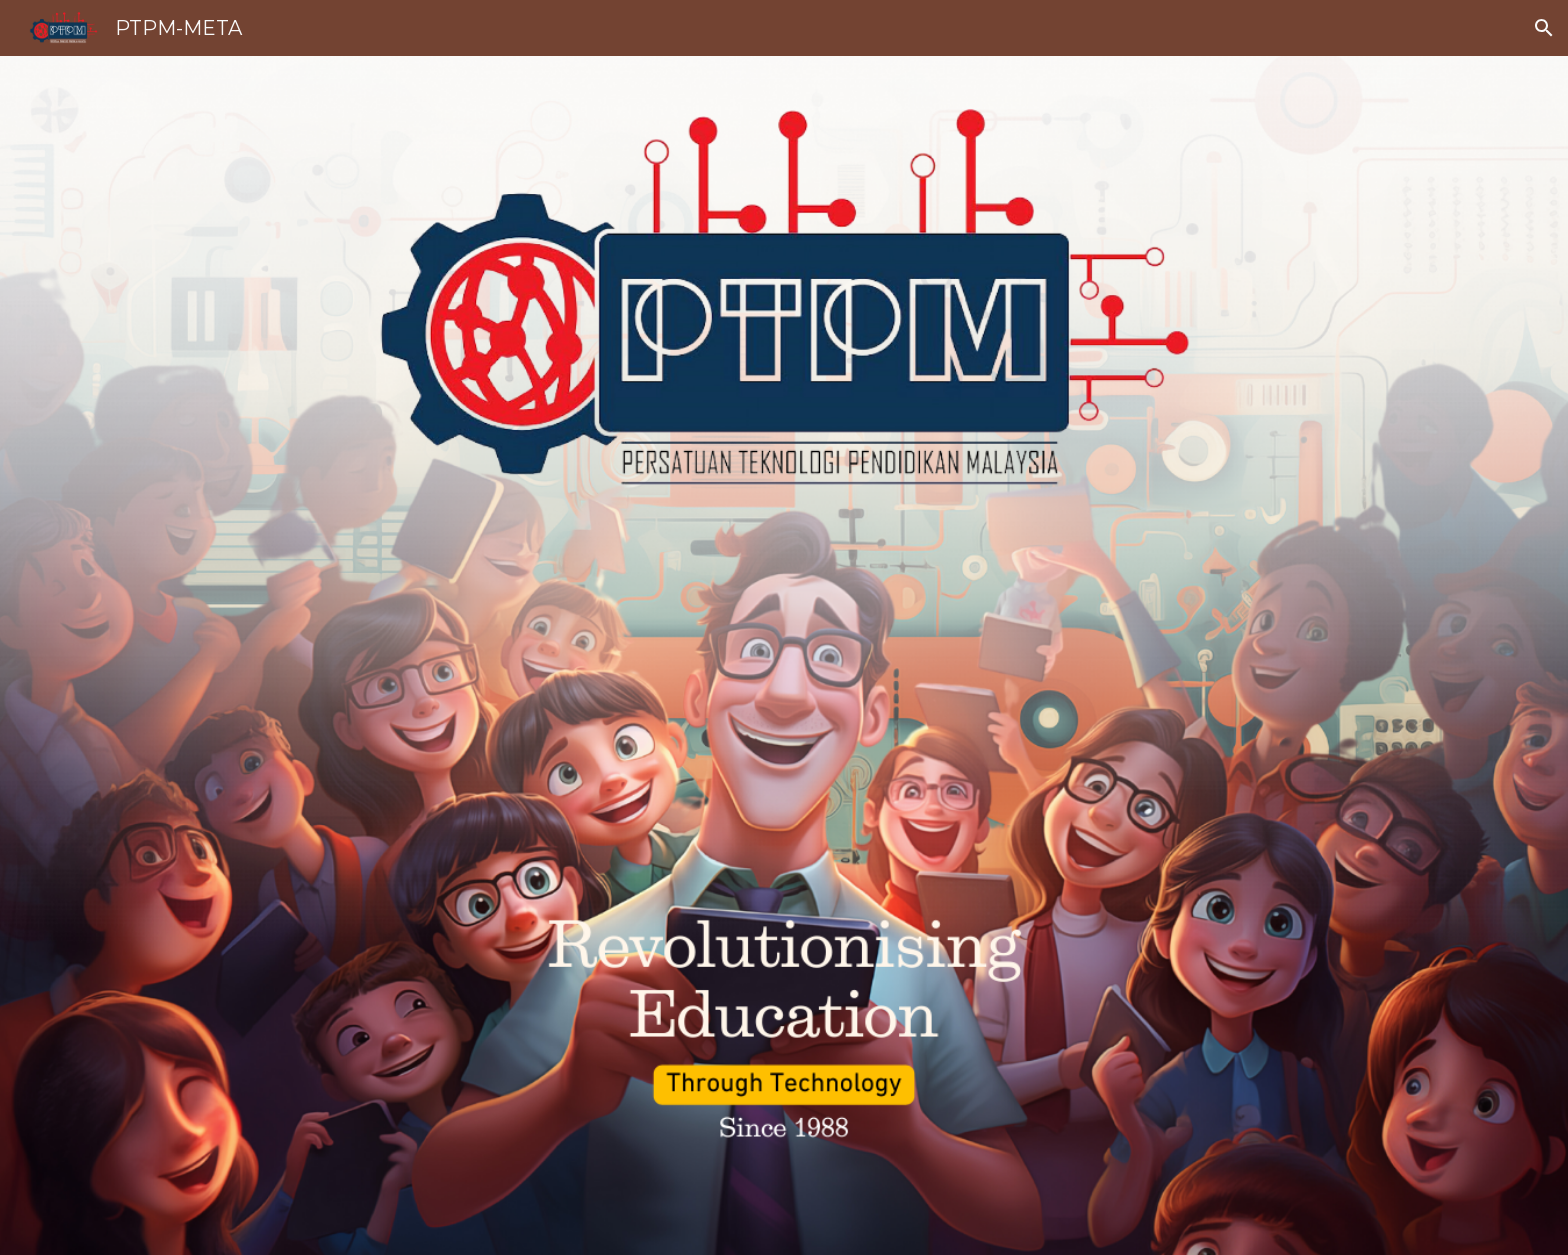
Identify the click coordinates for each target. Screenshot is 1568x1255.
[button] (1544, 28)
